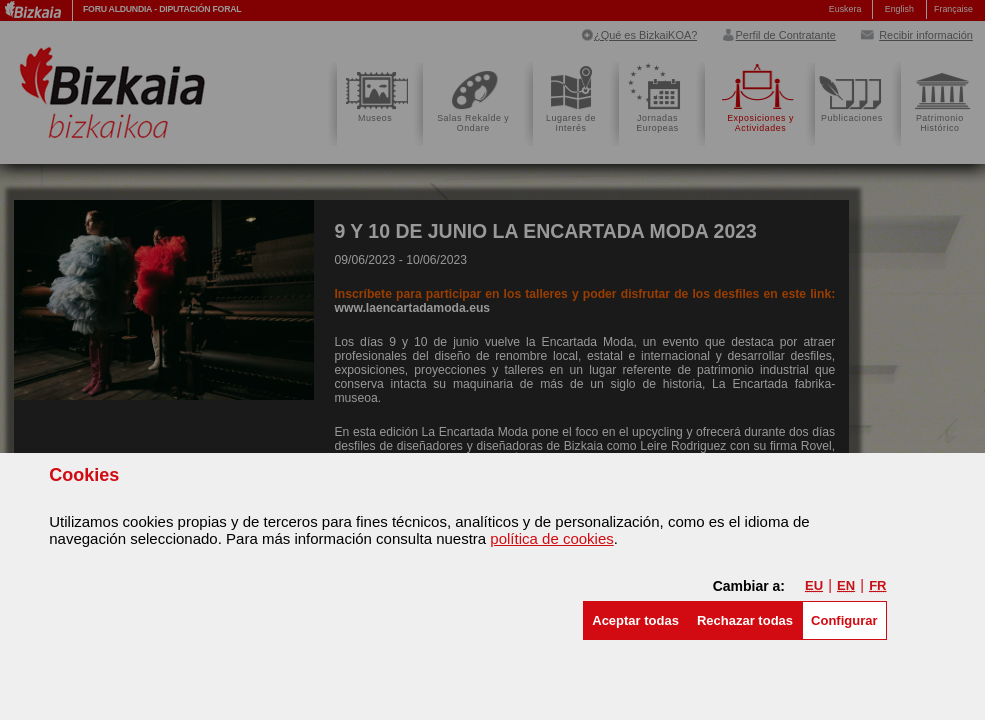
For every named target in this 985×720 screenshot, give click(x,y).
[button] (635, 620)
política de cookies (551, 538)
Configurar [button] (844, 620)
